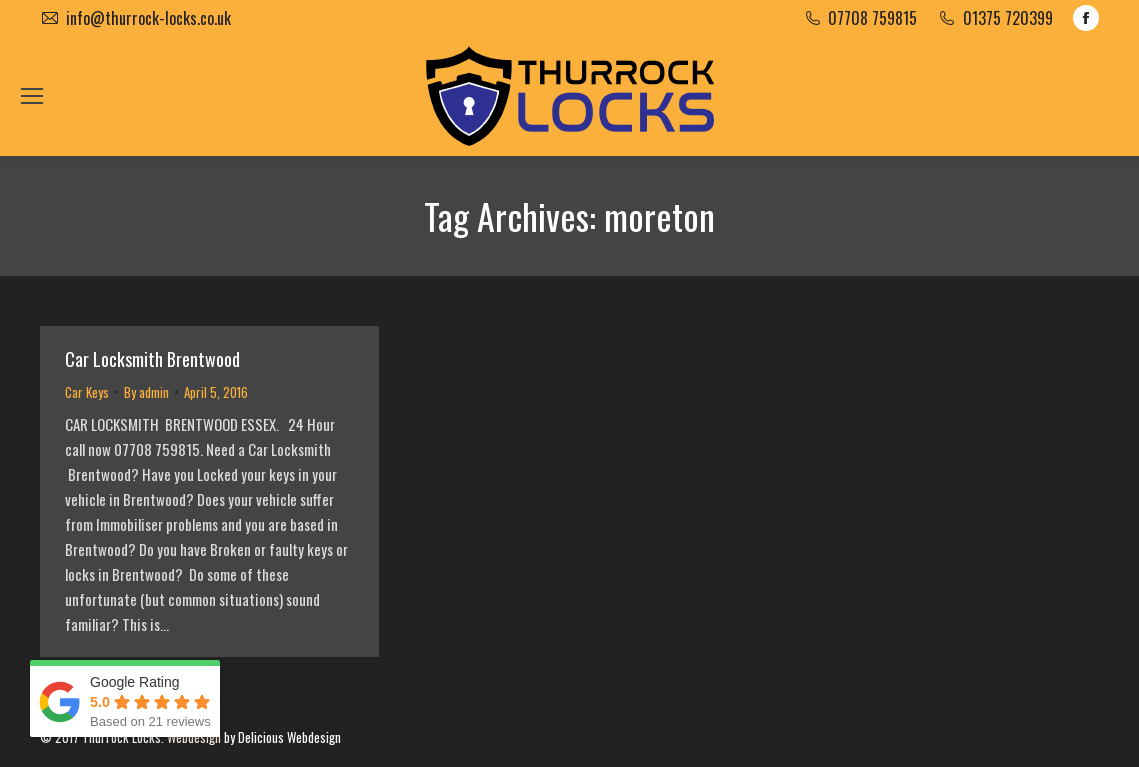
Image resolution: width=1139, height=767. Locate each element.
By (146, 392)
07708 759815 (872, 18)
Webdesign (194, 737)
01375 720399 (1008, 18)
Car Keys (87, 392)
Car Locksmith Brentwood (152, 359)
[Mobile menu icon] (32, 96)
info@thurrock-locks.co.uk (148, 18)
